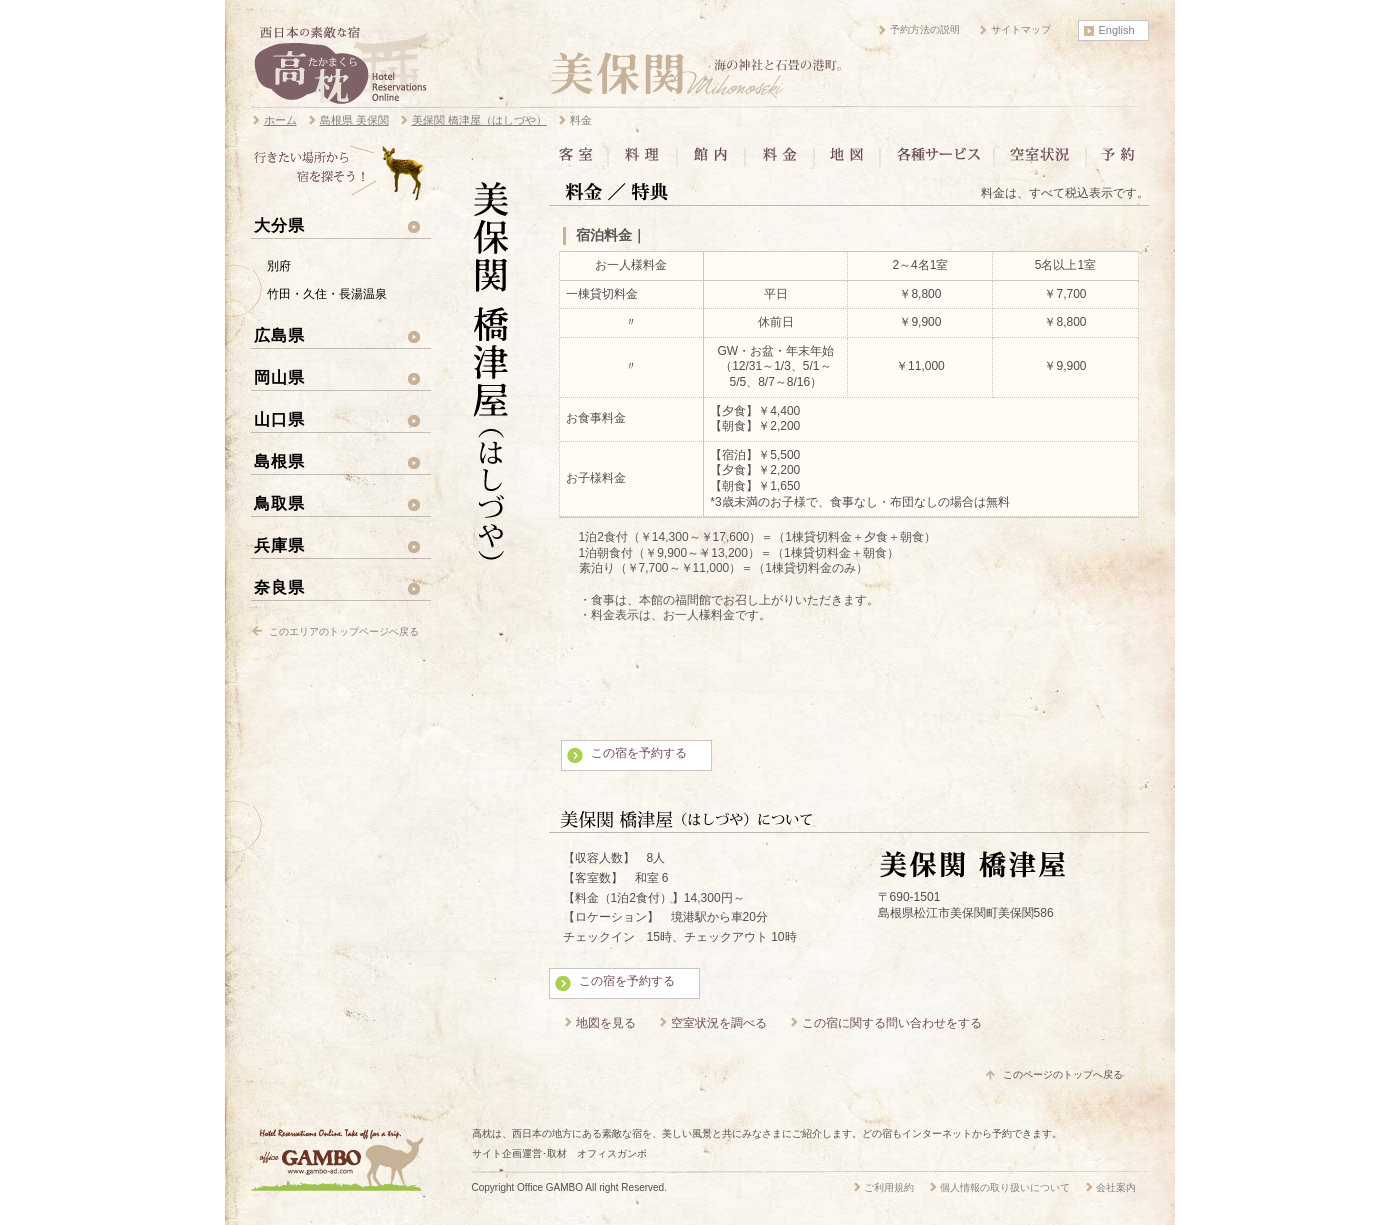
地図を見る (606, 1023)
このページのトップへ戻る (1063, 1074)
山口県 (279, 419)
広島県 (279, 335)
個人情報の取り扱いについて (1005, 1187)
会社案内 (1116, 1187)
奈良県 (279, 587)
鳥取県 (279, 503)
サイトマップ (1021, 29)
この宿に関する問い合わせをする (892, 1023)
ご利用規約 (889, 1187)
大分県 (279, 225)
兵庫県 (279, 545)
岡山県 (279, 377)
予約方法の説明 (925, 29)
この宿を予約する (639, 753)
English (1117, 30)
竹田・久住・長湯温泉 (327, 294)
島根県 (279, 461)
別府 (279, 266)
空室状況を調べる (719, 1023)
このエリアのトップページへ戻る (344, 631)
